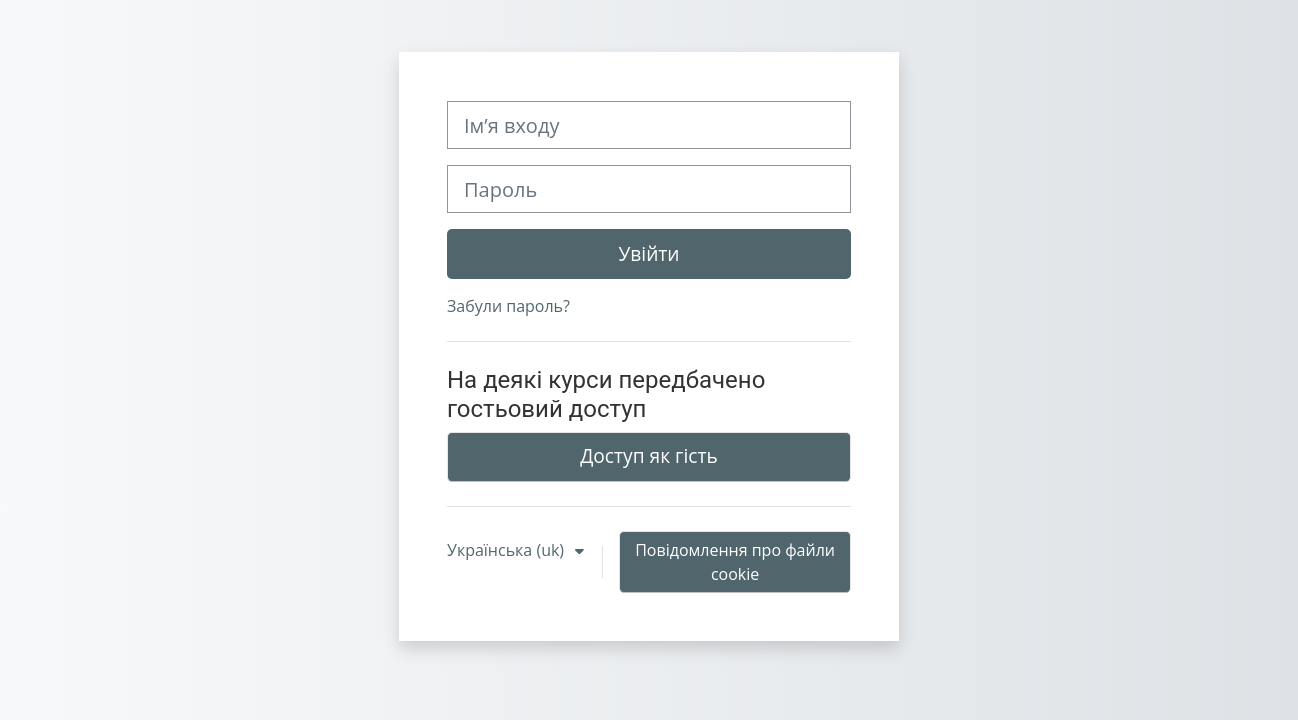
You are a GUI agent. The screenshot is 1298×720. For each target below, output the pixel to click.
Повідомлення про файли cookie (735, 562)
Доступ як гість (649, 455)
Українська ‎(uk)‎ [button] (507, 550)
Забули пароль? (508, 306)
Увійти (648, 253)
